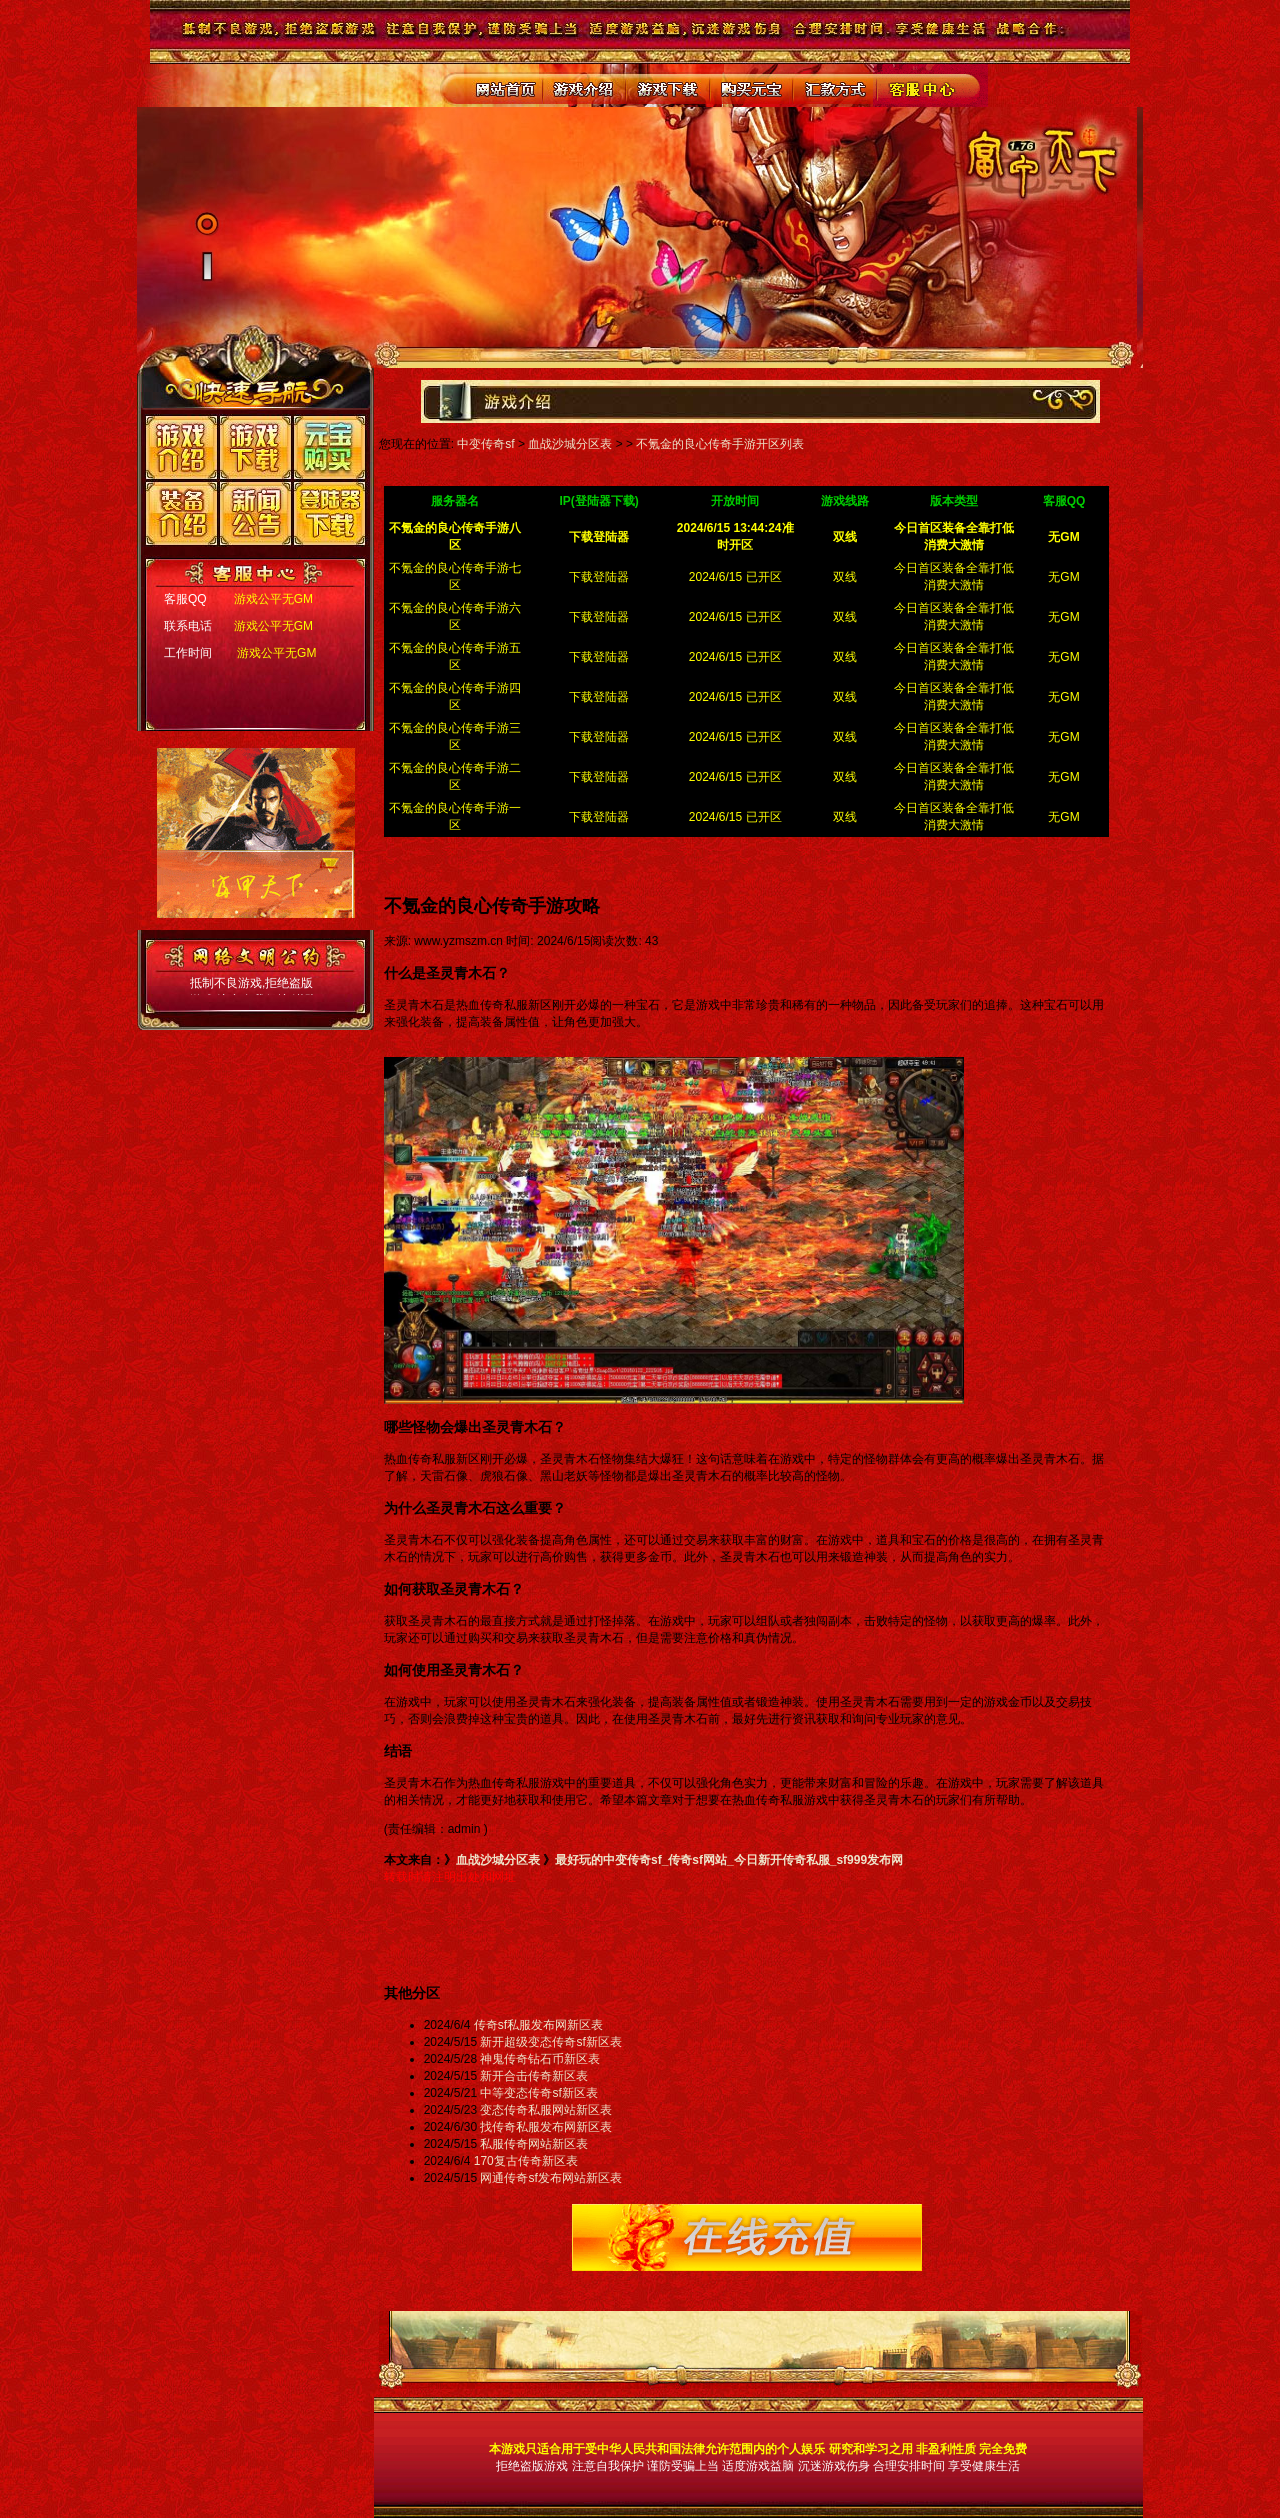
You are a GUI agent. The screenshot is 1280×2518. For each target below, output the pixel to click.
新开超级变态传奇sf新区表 (550, 2042)
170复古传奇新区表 (526, 2161)
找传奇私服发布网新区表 (546, 2127)
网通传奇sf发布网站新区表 (550, 2178)
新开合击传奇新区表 (534, 2076)
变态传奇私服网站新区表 (546, 2110)
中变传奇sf (485, 444)
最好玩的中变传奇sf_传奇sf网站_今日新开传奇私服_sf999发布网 (729, 1860)
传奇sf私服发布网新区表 (538, 2025)
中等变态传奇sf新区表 (538, 2093)
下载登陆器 (599, 577)
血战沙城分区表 (570, 444)
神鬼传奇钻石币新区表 (540, 2059)
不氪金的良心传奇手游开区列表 (720, 444)
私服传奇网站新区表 (534, 2144)
